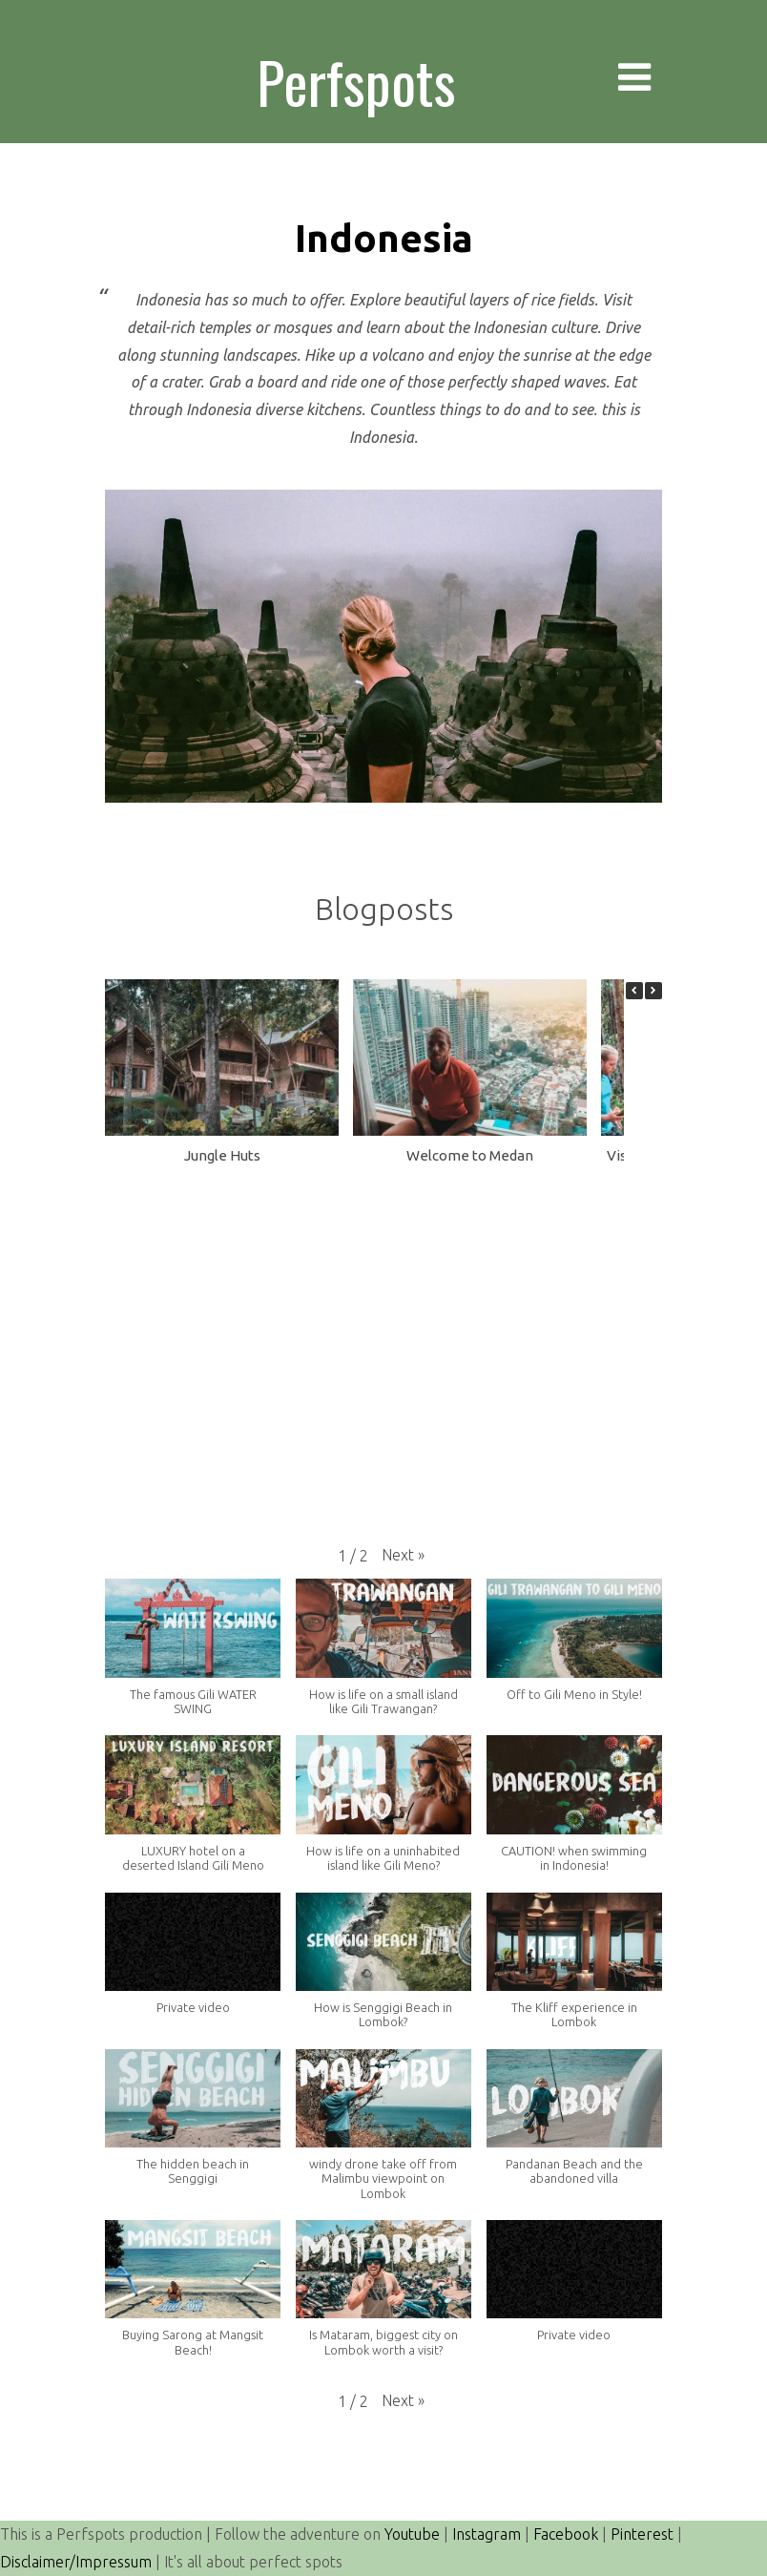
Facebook (565, 2534)
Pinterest (642, 2534)
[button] (653, 990)
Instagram (486, 2534)
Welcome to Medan (469, 1155)
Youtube (412, 2534)
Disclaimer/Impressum (76, 2561)
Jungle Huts (222, 1155)
